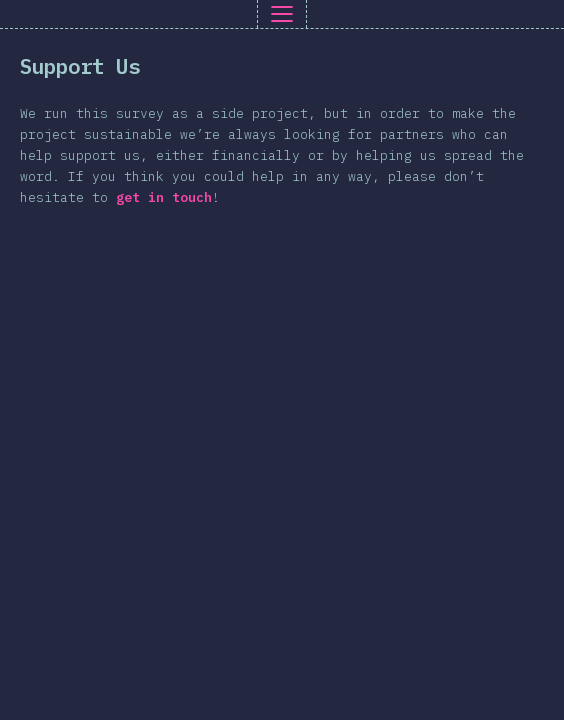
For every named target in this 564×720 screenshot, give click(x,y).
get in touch (164, 197)
